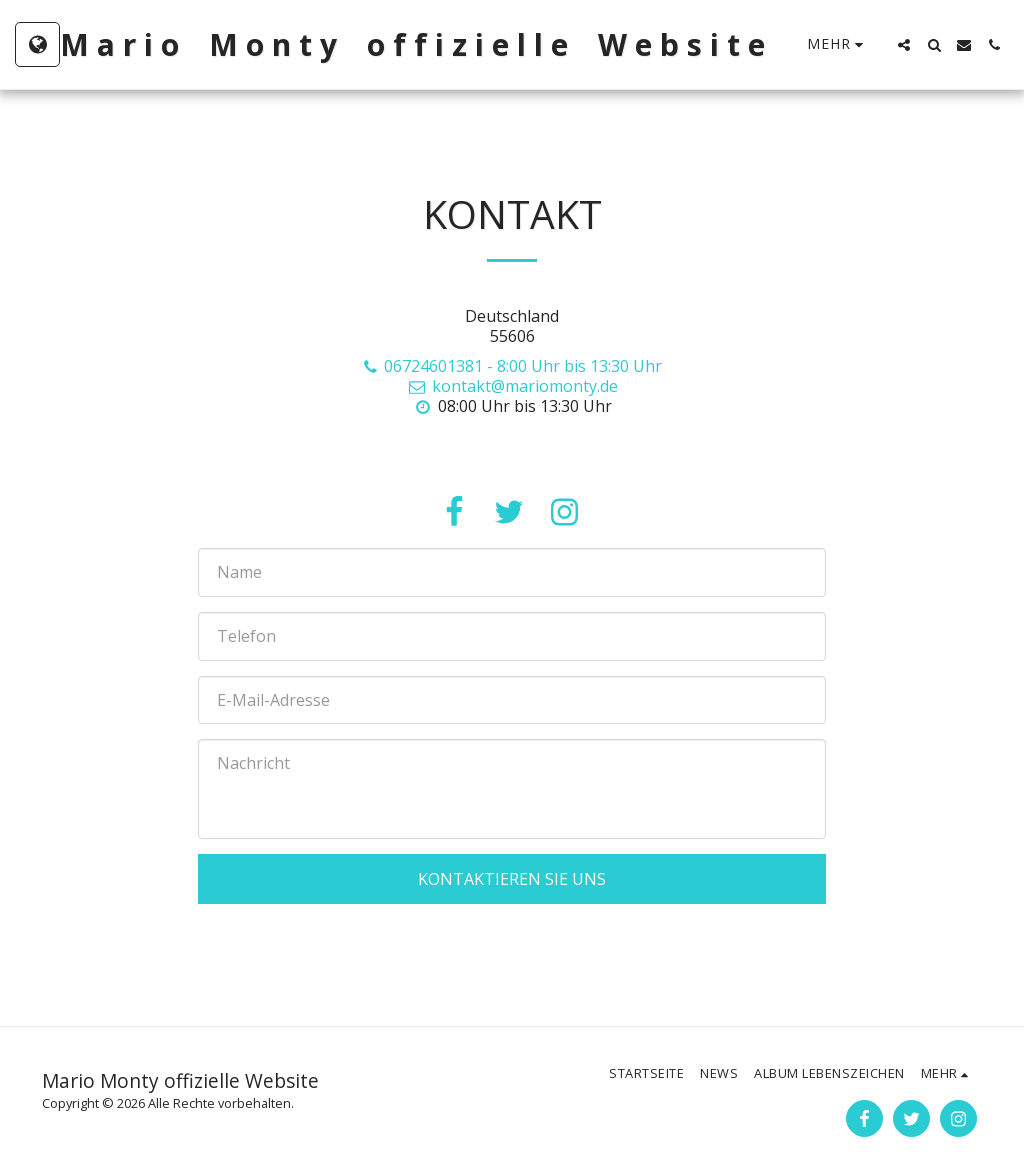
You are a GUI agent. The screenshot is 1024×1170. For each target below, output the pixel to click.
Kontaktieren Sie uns (512, 879)
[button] (904, 45)
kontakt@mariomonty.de (512, 386)
